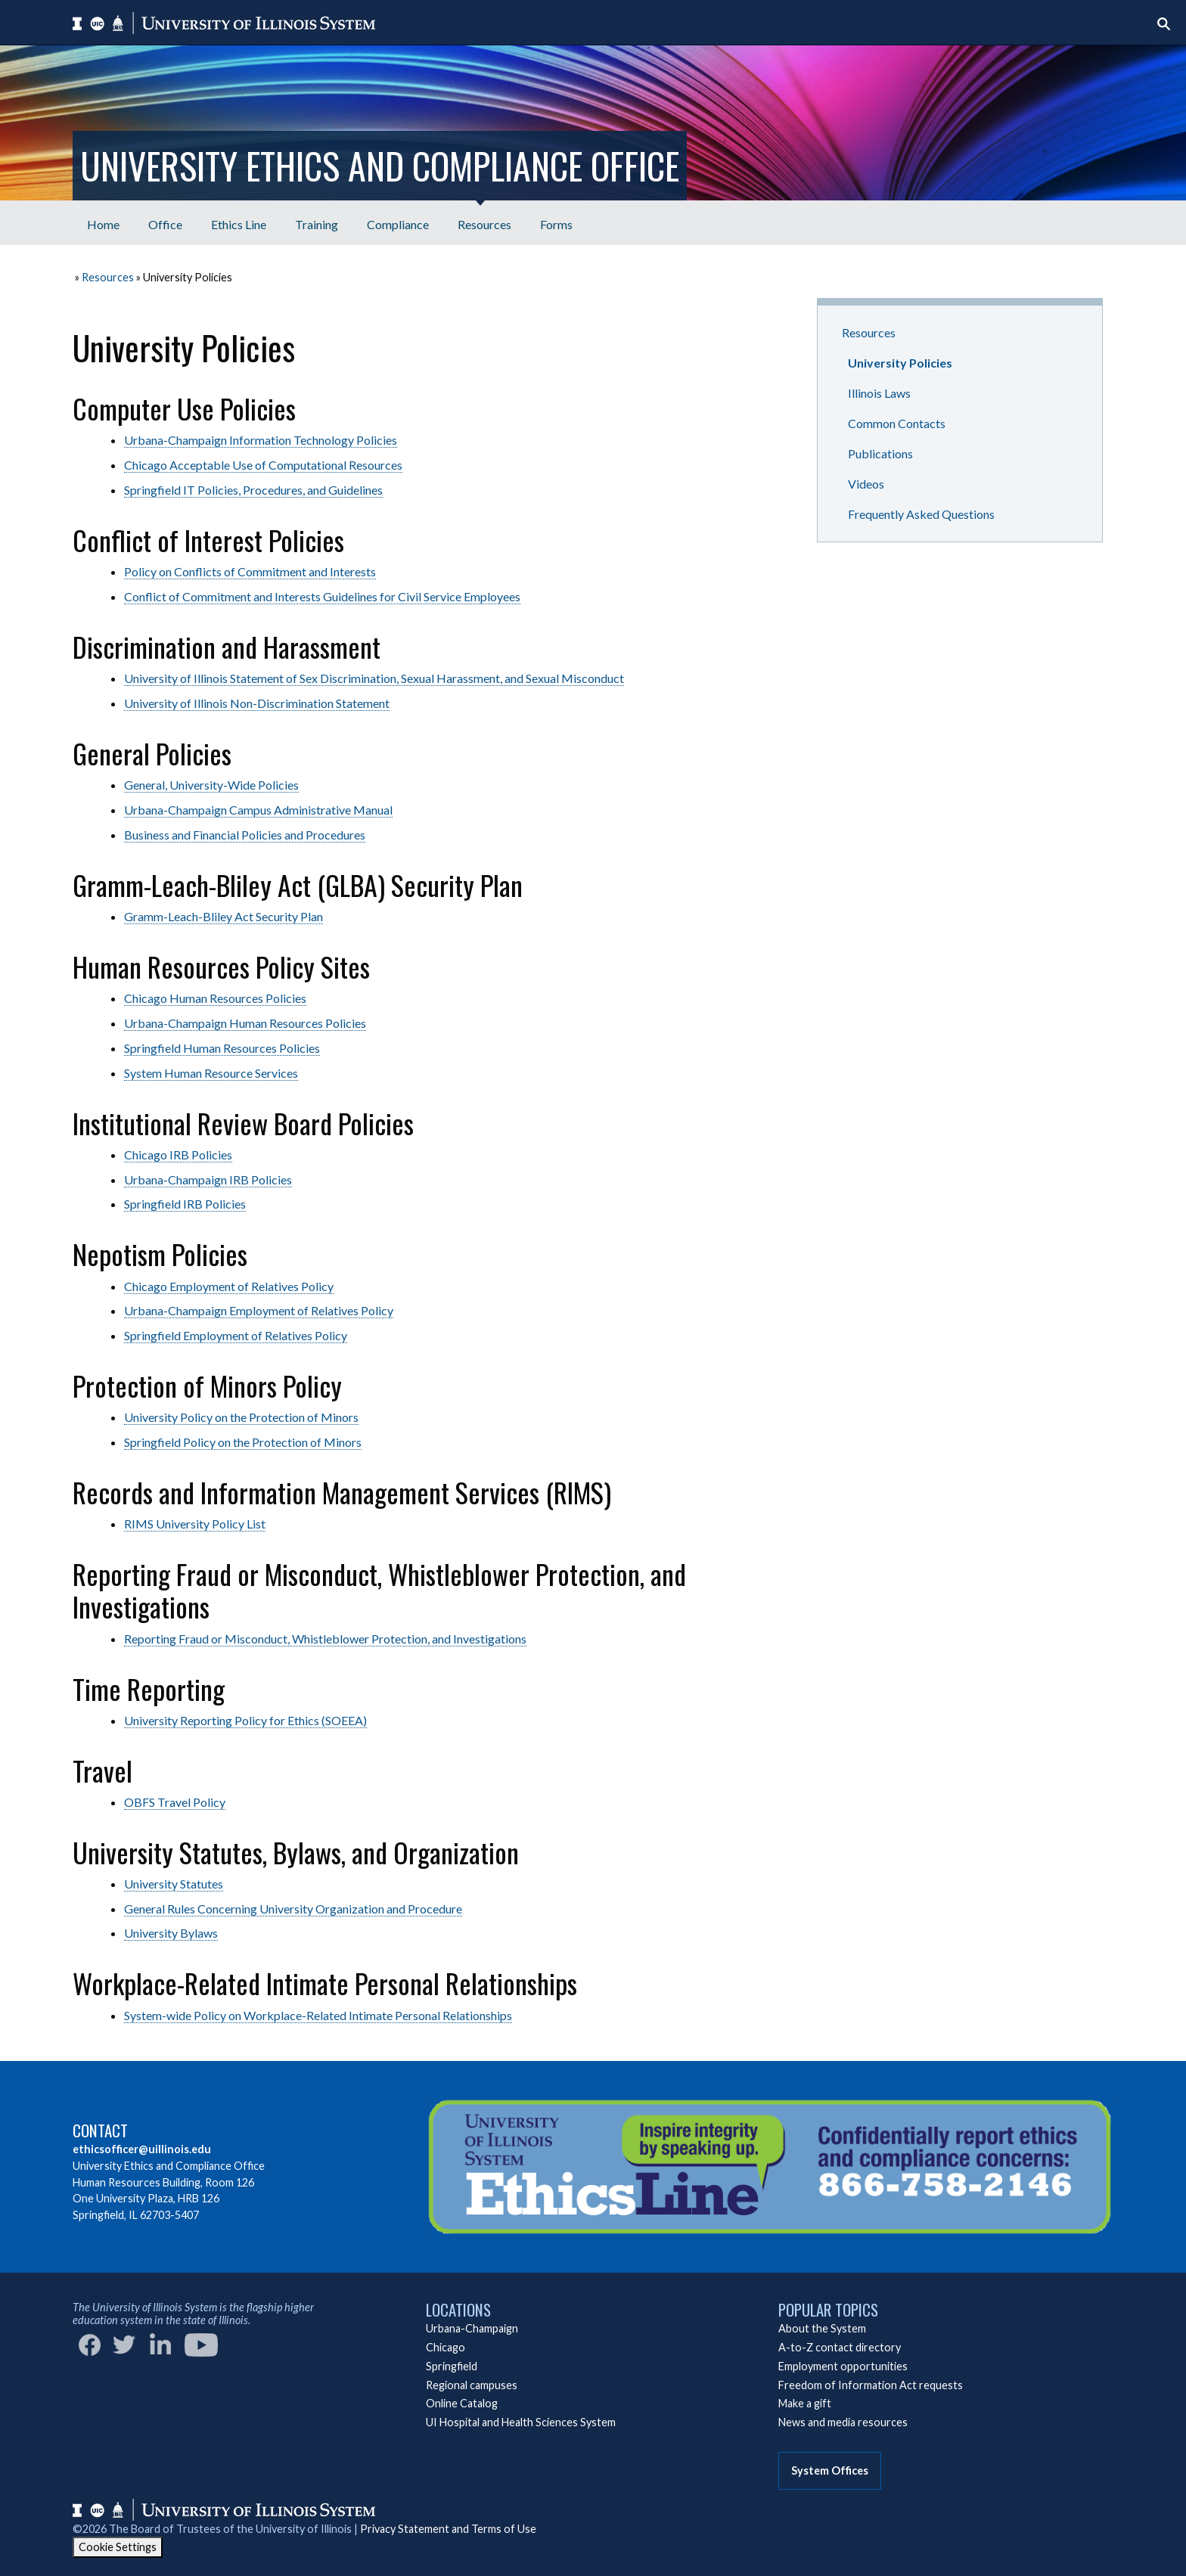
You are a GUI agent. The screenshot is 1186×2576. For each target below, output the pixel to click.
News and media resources (843, 2422)
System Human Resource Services (211, 1073)
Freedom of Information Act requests (870, 2385)
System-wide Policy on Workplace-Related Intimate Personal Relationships (318, 2015)
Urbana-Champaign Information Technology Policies (260, 440)
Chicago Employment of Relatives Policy (229, 1286)
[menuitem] (103, 222)
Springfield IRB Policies (185, 1203)
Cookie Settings (118, 2546)
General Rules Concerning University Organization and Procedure (293, 1908)
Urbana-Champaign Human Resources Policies (245, 1023)
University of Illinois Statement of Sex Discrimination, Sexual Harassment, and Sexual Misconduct (374, 678)
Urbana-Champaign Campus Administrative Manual (258, 809)
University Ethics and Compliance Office (379, 165)
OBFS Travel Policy (174, 1802)
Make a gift (804, 2403)
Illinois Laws (879, 393)
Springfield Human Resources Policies (222, 1048)
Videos (866, 483)
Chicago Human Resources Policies (215, 998)
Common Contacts (896, 423)
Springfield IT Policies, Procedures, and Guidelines (253, 490)
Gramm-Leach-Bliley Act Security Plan (223, 916)
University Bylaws (171, 1933)
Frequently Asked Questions (921, 514)
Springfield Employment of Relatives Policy (235, 1335)
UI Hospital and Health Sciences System (521, 2422)
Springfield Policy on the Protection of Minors (243, 1442)
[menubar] (330, 222)
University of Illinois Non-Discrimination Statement (257, 703)
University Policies (900, 362)
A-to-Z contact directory (839, 2347)
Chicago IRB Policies (178, 1154)
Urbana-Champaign (472, 2328)
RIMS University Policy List (194, 1523)
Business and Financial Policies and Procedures (244, 834)
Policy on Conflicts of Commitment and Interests (250, 571)
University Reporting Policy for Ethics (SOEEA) (245, 1720)
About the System (822, 2328)
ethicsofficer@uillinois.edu (142, 2149)
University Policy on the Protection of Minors (241, 1417)
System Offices (829, 2470)
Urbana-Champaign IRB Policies (208, 1179)
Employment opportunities (843, 2366)
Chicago (445, 2347)
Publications (880, 453)
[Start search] (1164, 24)
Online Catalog (462, 2403)
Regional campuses (471, 2385)
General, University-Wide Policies (211, 784)
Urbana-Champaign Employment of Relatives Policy (258, 1310)
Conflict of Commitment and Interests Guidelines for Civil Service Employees (322, 596)
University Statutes (173, 1883)
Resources (108, 277)
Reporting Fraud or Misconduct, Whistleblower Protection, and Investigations (325, 1638)
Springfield (451, 2366)
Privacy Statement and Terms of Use (448, 2528)
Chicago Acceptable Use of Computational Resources (263, 465)
